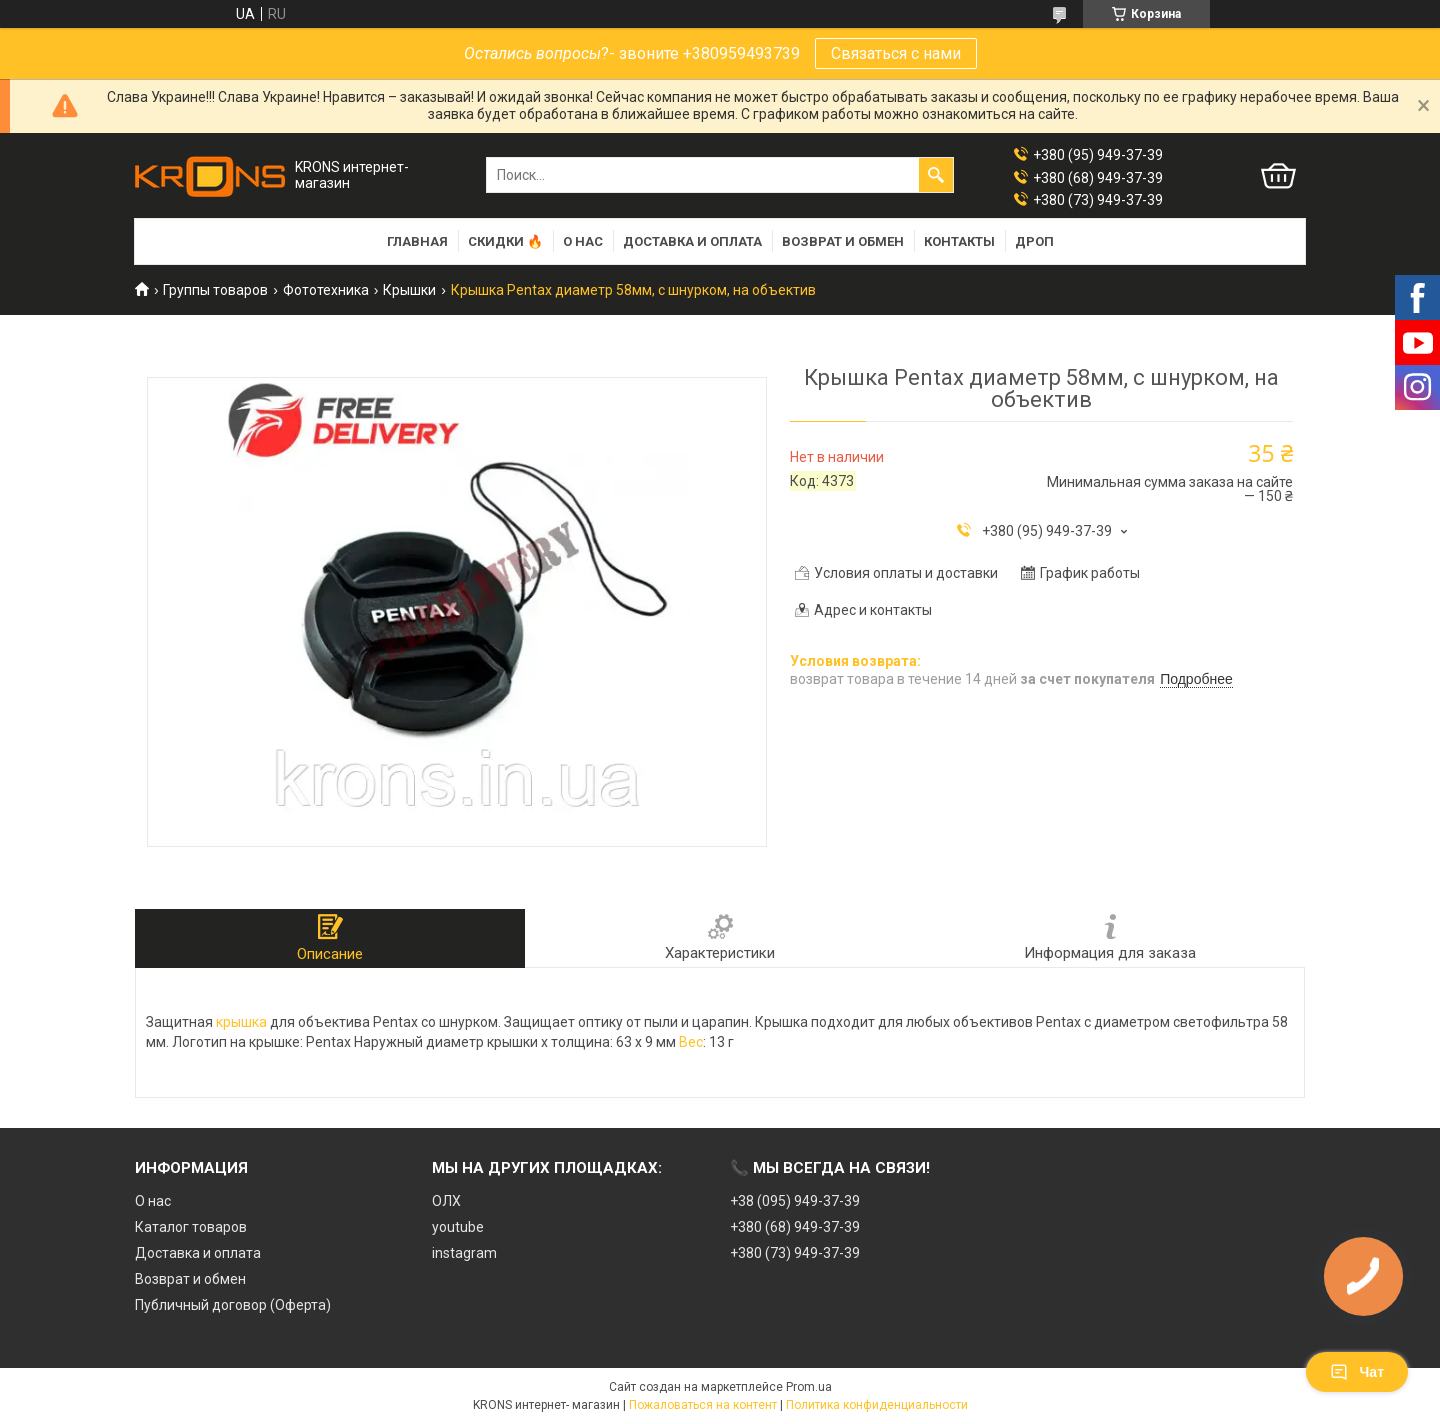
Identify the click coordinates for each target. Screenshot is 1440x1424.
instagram (464, 1253)
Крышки (409, 290)
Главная (417, 241)
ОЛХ (446, 1201)
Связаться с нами (896, 53)
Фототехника (326, 290)
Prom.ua (809, 1387)
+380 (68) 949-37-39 (795, 1227)
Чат (1357, 1372)
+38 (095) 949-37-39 (795, 1201)
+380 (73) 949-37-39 (795, 1253)
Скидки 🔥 (505, 241)
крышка (241, 1022)
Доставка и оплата (692, 241)
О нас (583, 241)
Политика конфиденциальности (877, 1405)
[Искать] (936, 175)
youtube (458, 1227)
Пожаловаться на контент (703, 1405)
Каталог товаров (191, 1227)
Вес (691, 1042)
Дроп (1034, 241)
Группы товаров (215, 290)
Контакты (959, 241)
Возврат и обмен (843, 241)
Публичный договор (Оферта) (233, 1305)
